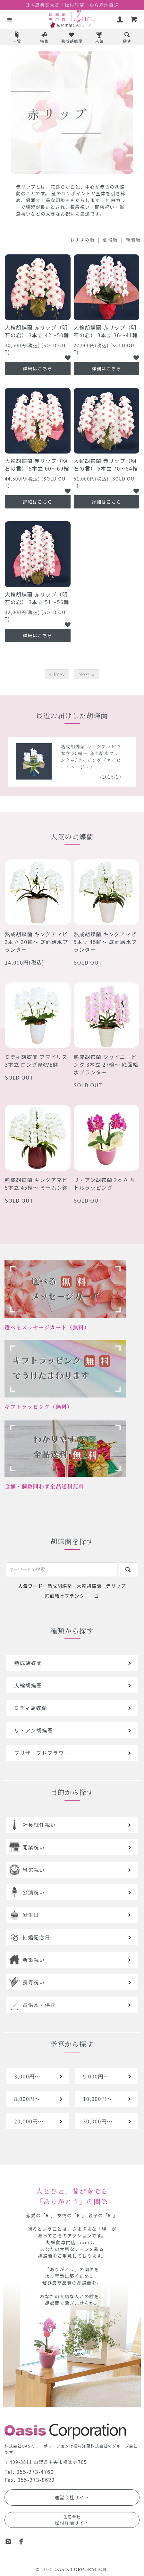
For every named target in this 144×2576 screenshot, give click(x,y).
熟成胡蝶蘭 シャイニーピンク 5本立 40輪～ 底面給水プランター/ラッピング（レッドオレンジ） (56, 756)
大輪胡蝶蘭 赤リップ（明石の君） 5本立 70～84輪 (106, 464)
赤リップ (116, 1586)
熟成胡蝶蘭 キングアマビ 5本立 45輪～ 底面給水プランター (105, 941)
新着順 (133, 239)
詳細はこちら (37, 368)
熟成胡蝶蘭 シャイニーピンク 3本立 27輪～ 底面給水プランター (106, 1064)
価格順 (110, 239)
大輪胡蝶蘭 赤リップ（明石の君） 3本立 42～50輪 (37, 331)
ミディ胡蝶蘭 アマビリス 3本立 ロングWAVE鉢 (36, 1060)
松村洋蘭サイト (72, 2520)
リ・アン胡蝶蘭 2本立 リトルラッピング (105, 1183)
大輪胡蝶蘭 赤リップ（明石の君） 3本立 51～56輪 (37, 598)
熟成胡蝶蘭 (59, 1586)
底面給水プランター (67, 1595)
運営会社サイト (72, 2497)
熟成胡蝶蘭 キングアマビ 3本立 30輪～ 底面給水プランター (36, 941)
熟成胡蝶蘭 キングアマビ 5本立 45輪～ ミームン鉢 (36, 1183)
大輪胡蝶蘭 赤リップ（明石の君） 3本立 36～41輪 (106, 331)
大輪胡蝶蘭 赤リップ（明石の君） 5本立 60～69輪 (37, 464)
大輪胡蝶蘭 (89, 1586)
